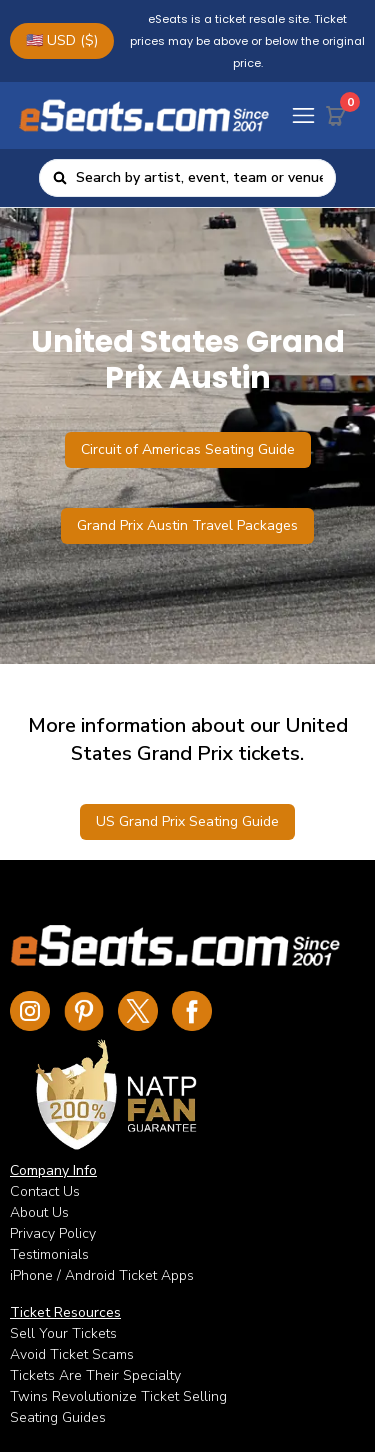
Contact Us (45, 1191)
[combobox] (199, 178)
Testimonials (49, 1254)
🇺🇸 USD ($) (62, 40)
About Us (39, 1212)
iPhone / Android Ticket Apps (102, 1275)
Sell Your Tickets (63, 1333)
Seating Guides (58, 1417)
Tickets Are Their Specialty (95, 1375)
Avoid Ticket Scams (72, 1354)
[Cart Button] (340, 112)
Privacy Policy (53, 1233)
